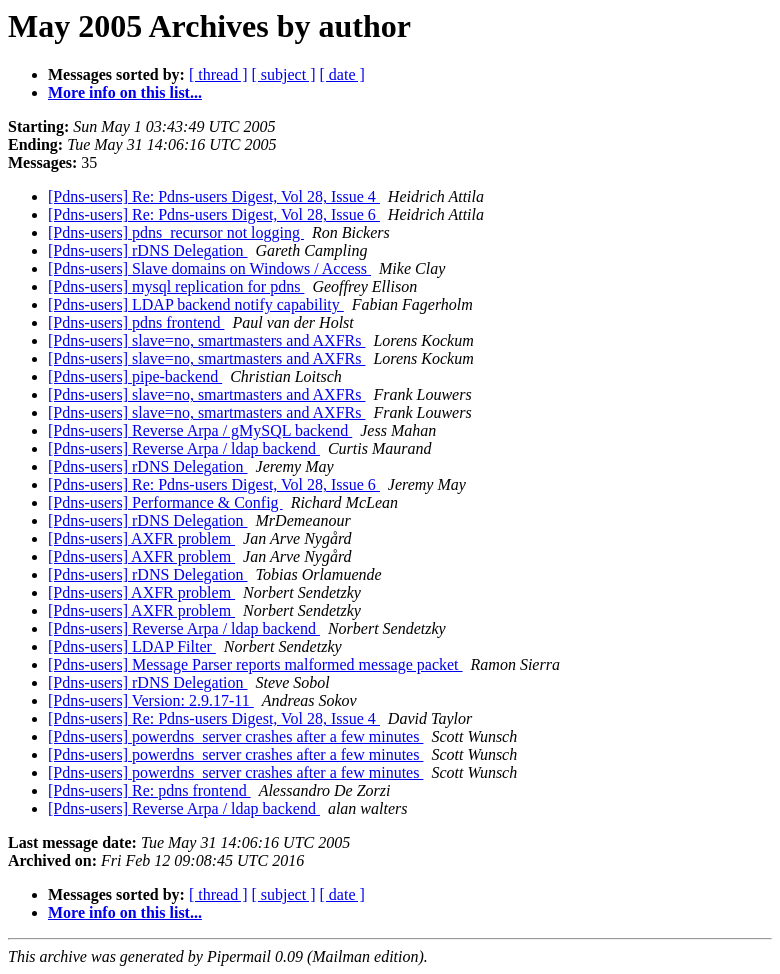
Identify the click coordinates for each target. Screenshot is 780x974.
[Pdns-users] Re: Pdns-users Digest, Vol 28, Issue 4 (214, 196)
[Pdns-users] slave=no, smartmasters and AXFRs (206, 340)
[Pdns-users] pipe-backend (135, 376)
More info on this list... (125, 92)
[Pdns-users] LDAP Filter (132, 646)
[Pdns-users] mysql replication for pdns (176, 286)
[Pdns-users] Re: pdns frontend (149, 790)
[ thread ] (218, 74)
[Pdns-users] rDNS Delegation (148, 250)
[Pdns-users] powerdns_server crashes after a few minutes (235, 736)
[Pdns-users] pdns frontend (136, 322)
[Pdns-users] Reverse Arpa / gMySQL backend (200, 430)
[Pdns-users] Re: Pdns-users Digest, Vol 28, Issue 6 (214, 214)
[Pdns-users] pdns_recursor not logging (176, 232)
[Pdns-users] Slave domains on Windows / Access (209, 268)
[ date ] (342, 74)
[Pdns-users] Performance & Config (165, 502)
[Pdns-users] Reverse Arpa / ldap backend (184, 448)
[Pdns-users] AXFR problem (141, 538)
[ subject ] (284, 74)
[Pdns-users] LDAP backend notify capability (196, 304)
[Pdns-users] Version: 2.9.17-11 (151, 700)
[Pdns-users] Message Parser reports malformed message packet (255, 664)
